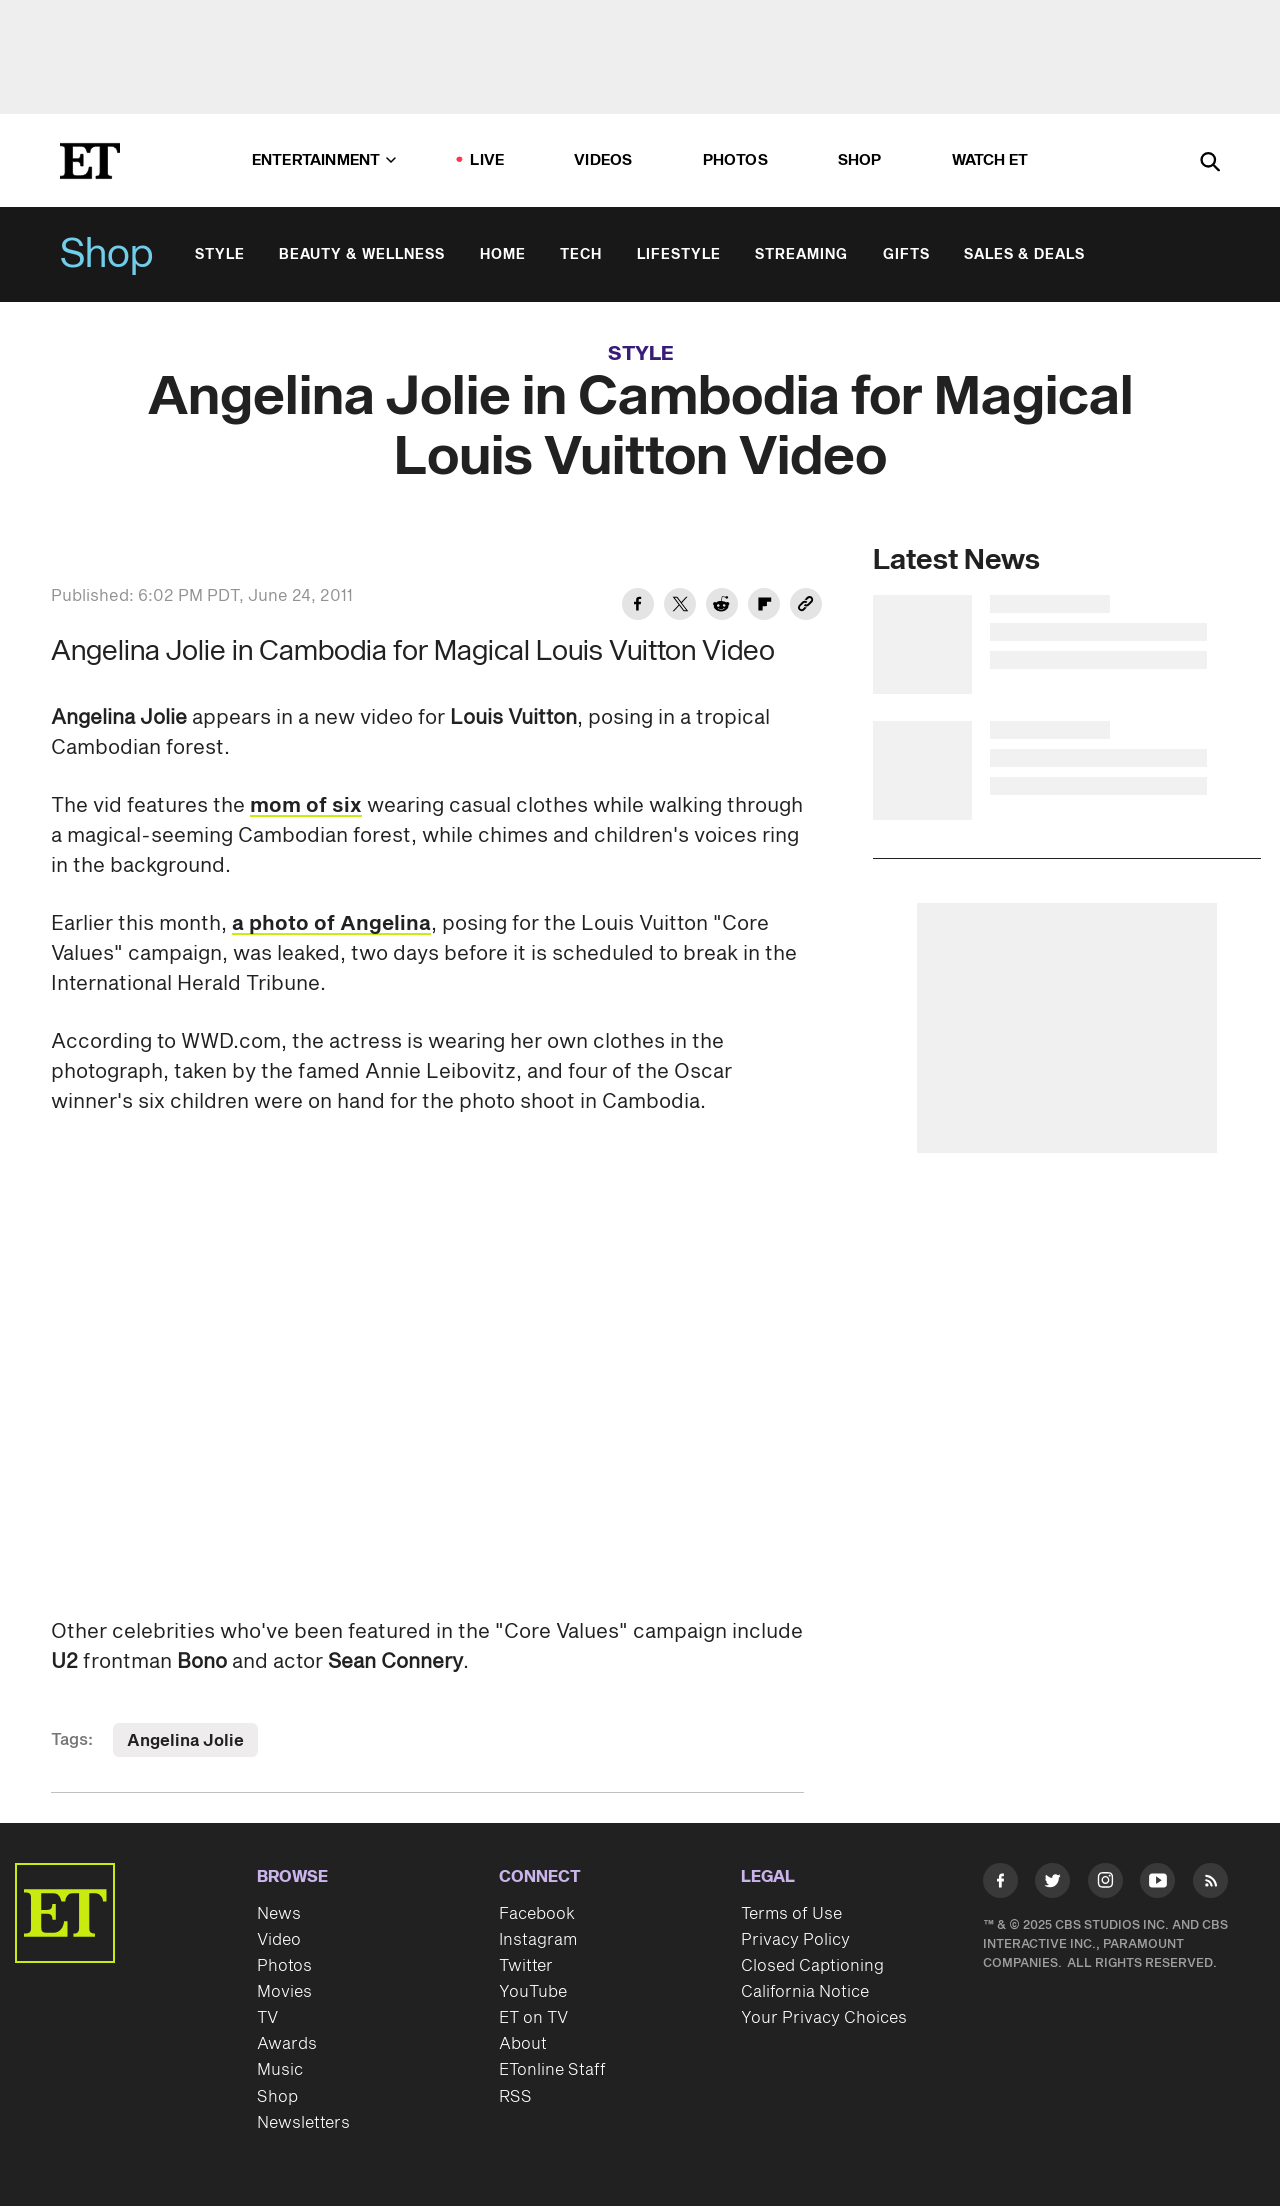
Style (220, 254)
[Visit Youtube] (1157, 1884)
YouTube (533, 1992)
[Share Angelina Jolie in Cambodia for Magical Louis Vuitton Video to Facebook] (638, 607)
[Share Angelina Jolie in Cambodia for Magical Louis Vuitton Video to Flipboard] (764, 607)
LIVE (487, 160)
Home (503, 254)
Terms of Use (791, 1914)
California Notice (805, 1992)
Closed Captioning (812, 1966)
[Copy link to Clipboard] (806, 607)
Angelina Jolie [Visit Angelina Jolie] (185, 1741)
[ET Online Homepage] (90, 161)
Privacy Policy (795, 1940)
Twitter (526, 1966)
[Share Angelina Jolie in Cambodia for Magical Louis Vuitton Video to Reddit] (722, 607)
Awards (287, 2044)
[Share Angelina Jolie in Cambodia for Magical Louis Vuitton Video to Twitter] (680, 607)
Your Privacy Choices (824, 2018)
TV (267, 2018)
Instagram (538, 1940)
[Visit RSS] (1210, 1884)
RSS (515, 2097)
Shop (107, 255)
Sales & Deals (1024, 254)
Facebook (537, 1914)
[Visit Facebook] (1000, 1884)
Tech (581, 254)
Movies (284, 1992)
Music (280, 2070)
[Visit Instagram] (1105, 1884)
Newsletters (303, 2123)
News (279, 1914)
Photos (735, 160)
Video (279, 1940)
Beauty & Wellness (362, 254)
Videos (603, 160)
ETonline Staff (552, 2070)
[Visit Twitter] (1052, 1884)
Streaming (801, 254)
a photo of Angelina (331, 924)
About (523, 2044)
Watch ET (990, 160)
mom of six (306, 806)
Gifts (906, 254)
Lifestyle (679, 254)
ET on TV (533, 2018)
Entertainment (324, 160)
